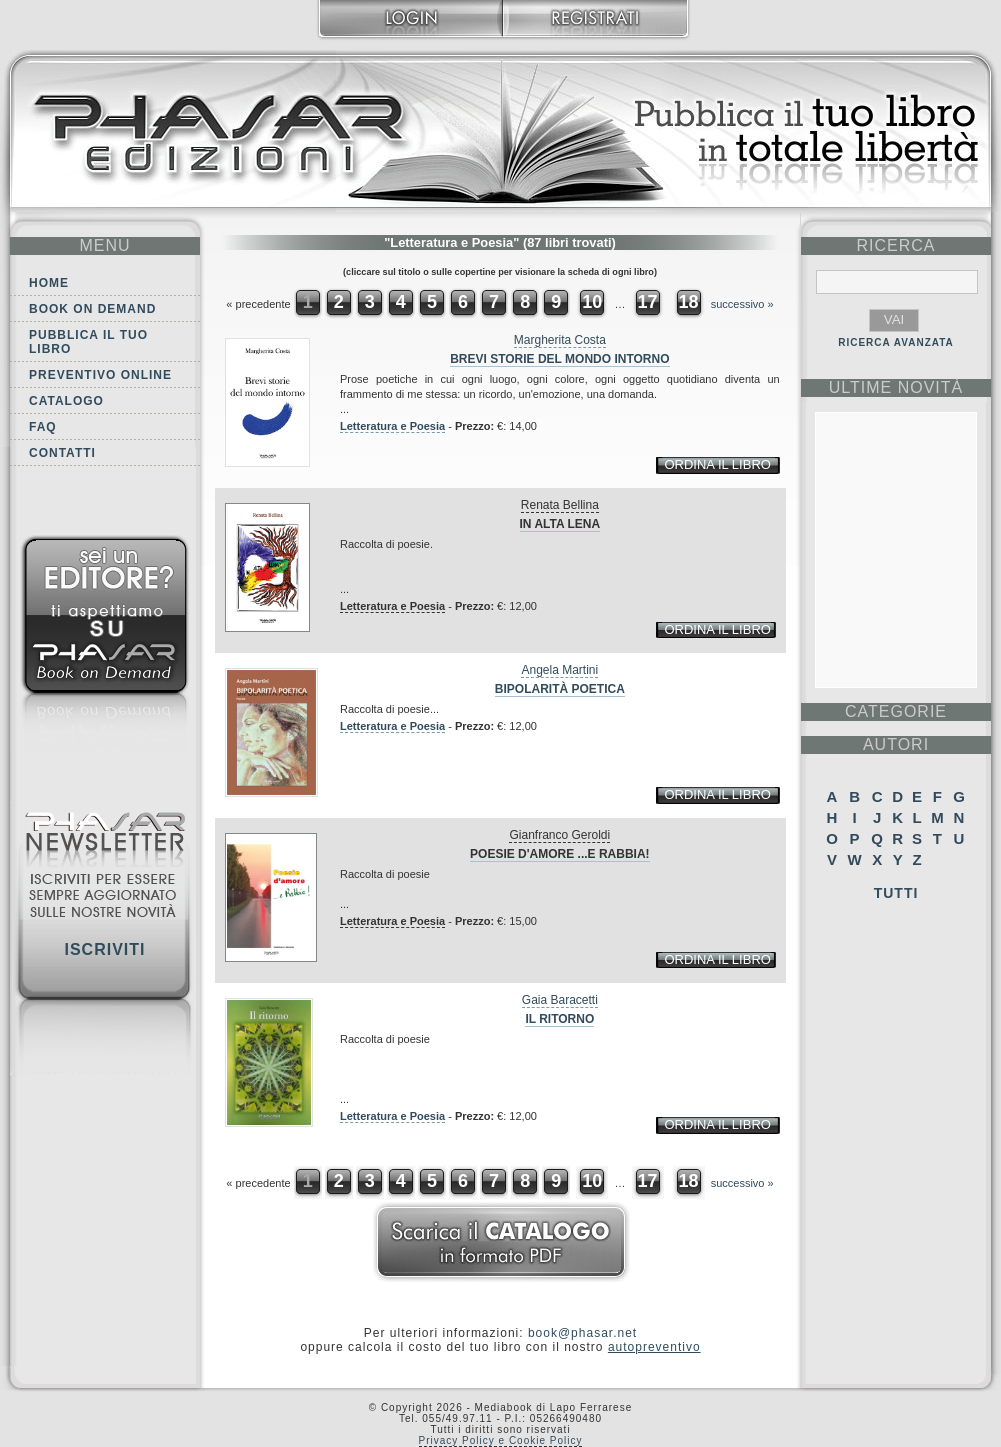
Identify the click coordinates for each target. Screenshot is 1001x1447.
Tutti (896, 893)
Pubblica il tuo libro (88, 342)
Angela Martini (559, 670)
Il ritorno (559, 1019)
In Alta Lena (560, 524)
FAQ (43, 427)
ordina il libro (717, 464)
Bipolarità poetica (560, 689)
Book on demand (92, 309)
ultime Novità (896, 387)
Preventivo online (100, 375)
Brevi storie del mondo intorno (559, 359)
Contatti (62, 453)
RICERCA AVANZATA (896, 342)
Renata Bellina (560, 505)
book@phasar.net (582, 1333)
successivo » (742, 304)
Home (49, 283)
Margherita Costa (560, 340)
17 (647, 302)
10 (592, 302)
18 (689, 302)
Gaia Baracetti (560, 1000)
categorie (896, 711)
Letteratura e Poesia (392, 426)
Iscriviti (104, 949)
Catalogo (66, 401)
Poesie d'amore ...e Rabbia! (560, 854)
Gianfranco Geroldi (559, 835)
